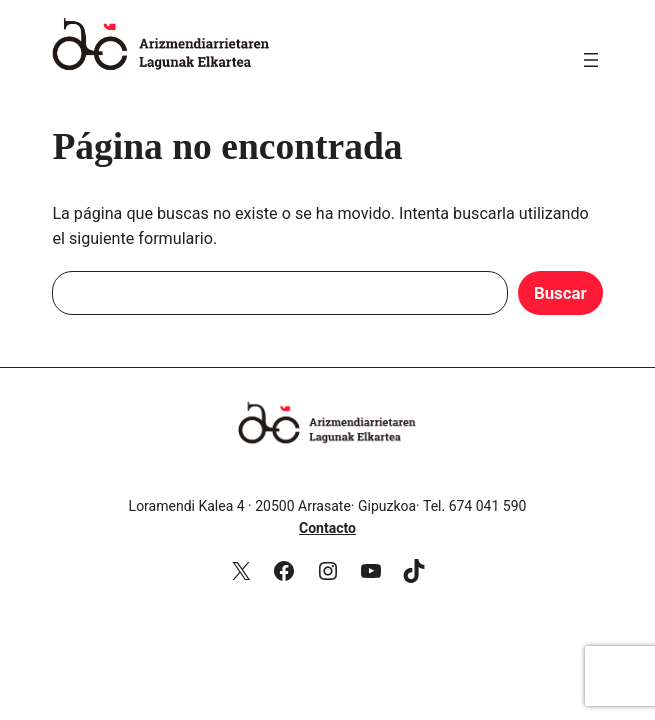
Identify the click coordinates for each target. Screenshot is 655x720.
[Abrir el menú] (591, 60)
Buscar (560, 293)
